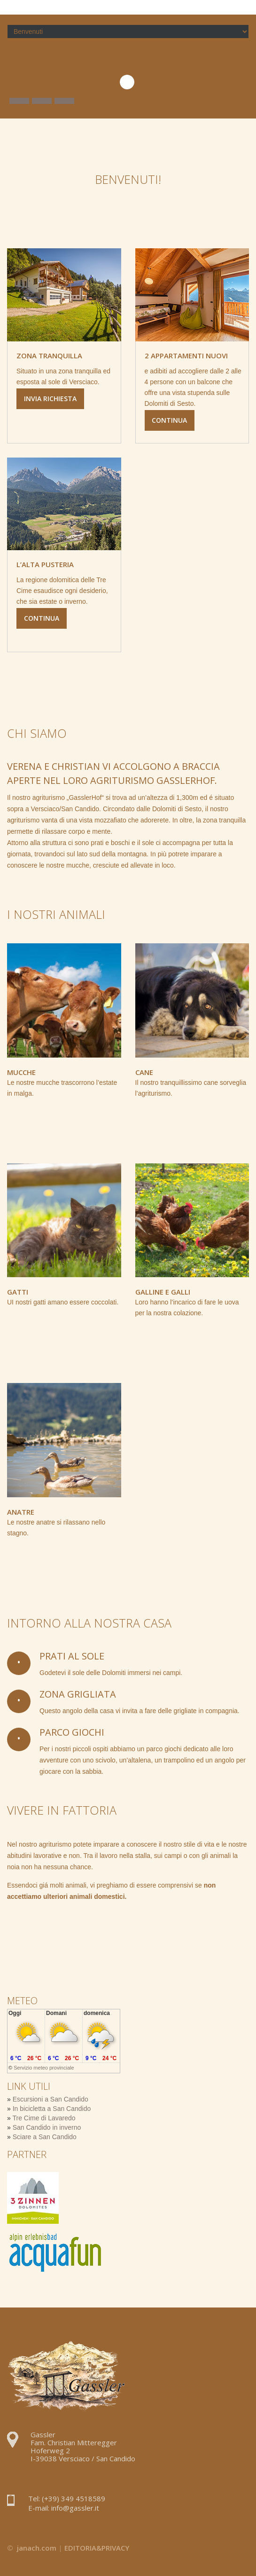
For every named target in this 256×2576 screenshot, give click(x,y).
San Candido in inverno (47, 2127)
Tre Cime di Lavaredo (43, 2118)
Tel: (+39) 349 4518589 (66, 2498)
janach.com (36, 2547)
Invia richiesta (50, 398)
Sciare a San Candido (45, 2137)
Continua (169, 420)
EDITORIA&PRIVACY (96, 2547)
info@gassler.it (75, 2508)
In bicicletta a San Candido (52, 2108)
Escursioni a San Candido (50, 2099)
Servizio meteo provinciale (44, 2067)
